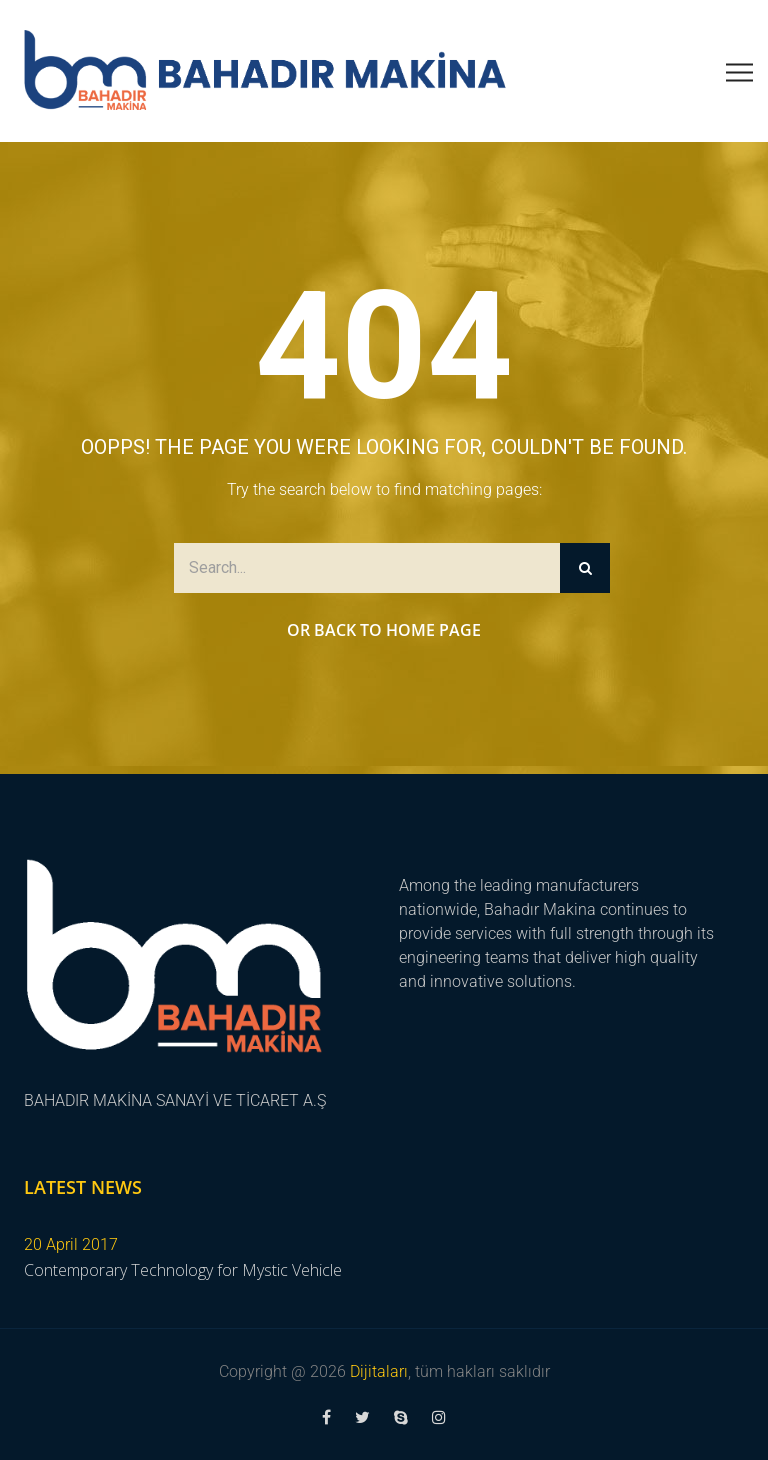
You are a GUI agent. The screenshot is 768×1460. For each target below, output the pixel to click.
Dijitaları (379, 1371)
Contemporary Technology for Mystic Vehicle (183, 1270)
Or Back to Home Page (384, 630)
